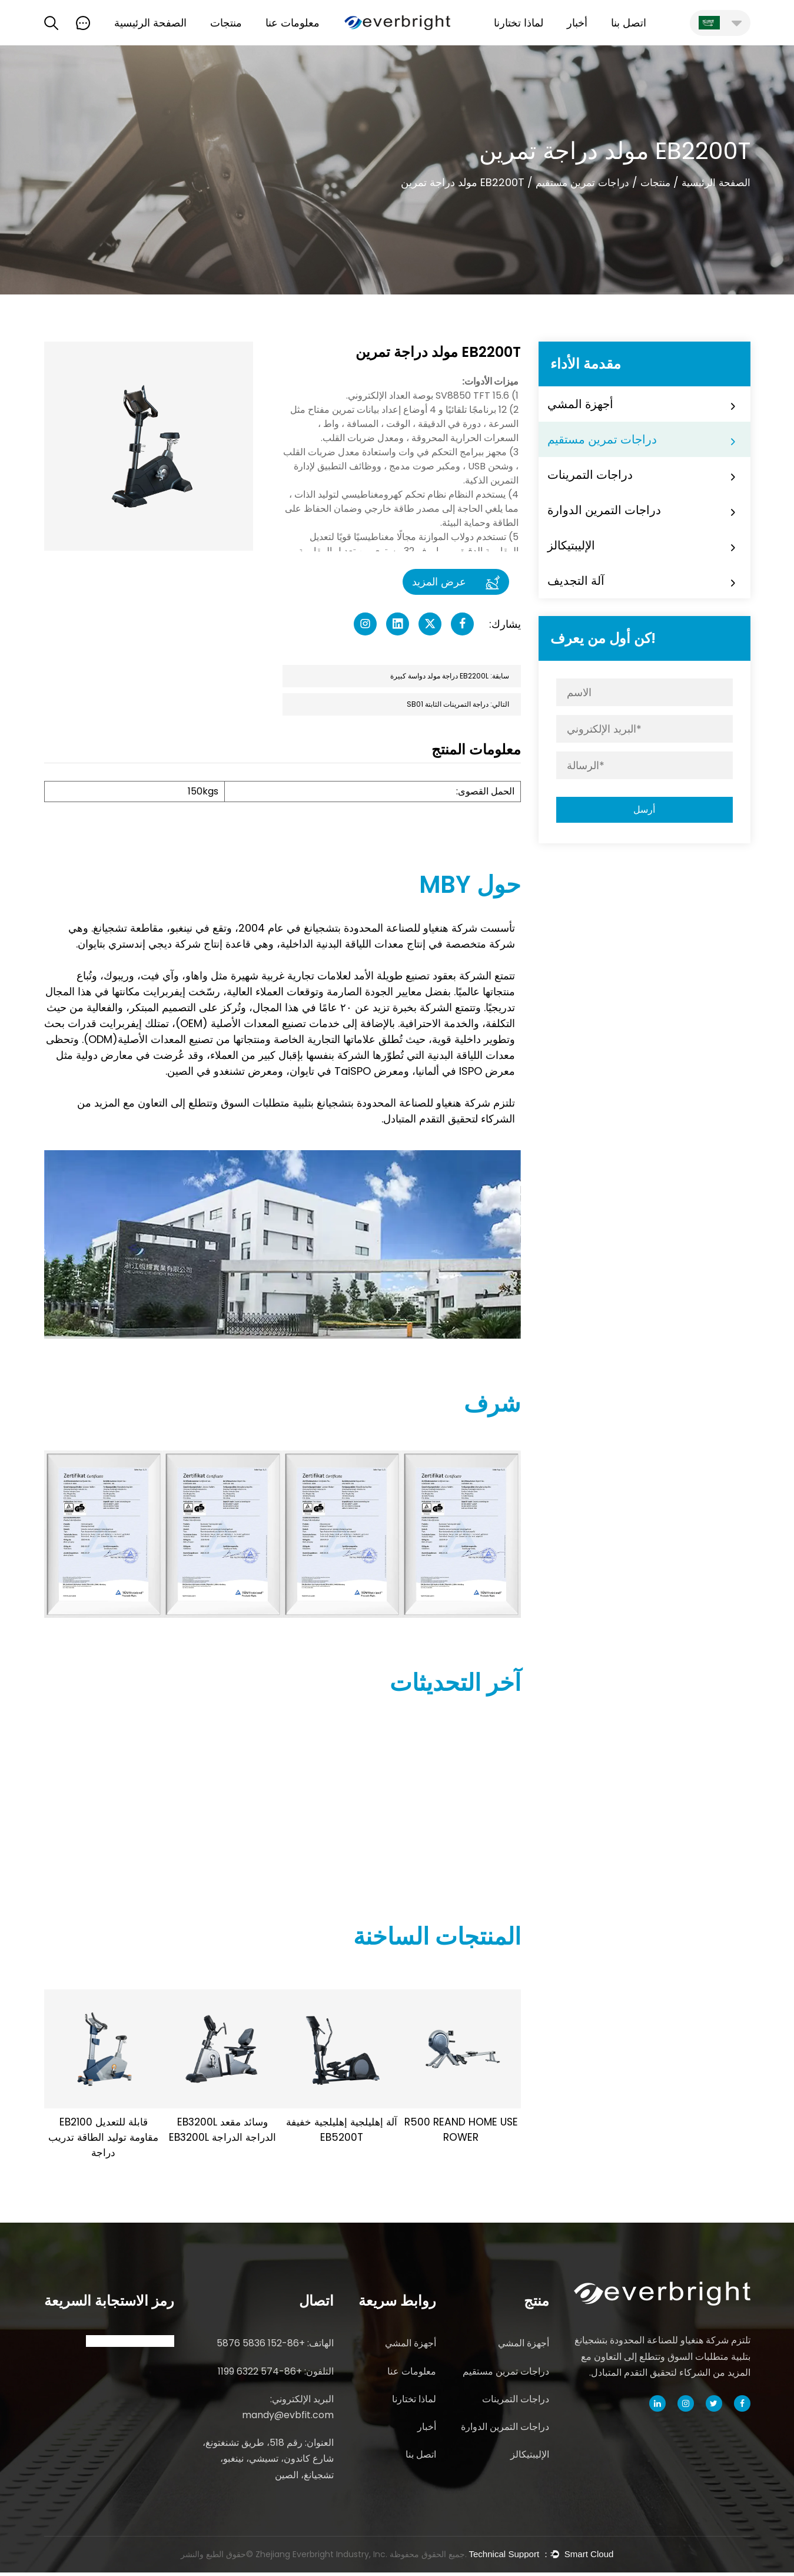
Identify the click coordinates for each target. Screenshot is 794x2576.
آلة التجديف (575, 580)
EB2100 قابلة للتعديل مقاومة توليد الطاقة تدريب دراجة (103, 2139)
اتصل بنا (628, 22)
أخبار (577, 22)
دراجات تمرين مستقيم (575, 183)
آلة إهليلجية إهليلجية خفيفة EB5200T (342, 2131)
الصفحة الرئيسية (150, 22)
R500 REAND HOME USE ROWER (461, 2131)
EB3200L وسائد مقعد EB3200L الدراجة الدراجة (222, 2131)
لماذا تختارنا (518, 22)
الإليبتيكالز (571, 545)
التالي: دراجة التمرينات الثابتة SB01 (458, 705)
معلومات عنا (292, 22)
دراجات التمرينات (590, 474)
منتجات (226, 22)
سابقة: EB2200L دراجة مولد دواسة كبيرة (449, 676)
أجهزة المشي (580, 404)
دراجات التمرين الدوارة (604, 510)
